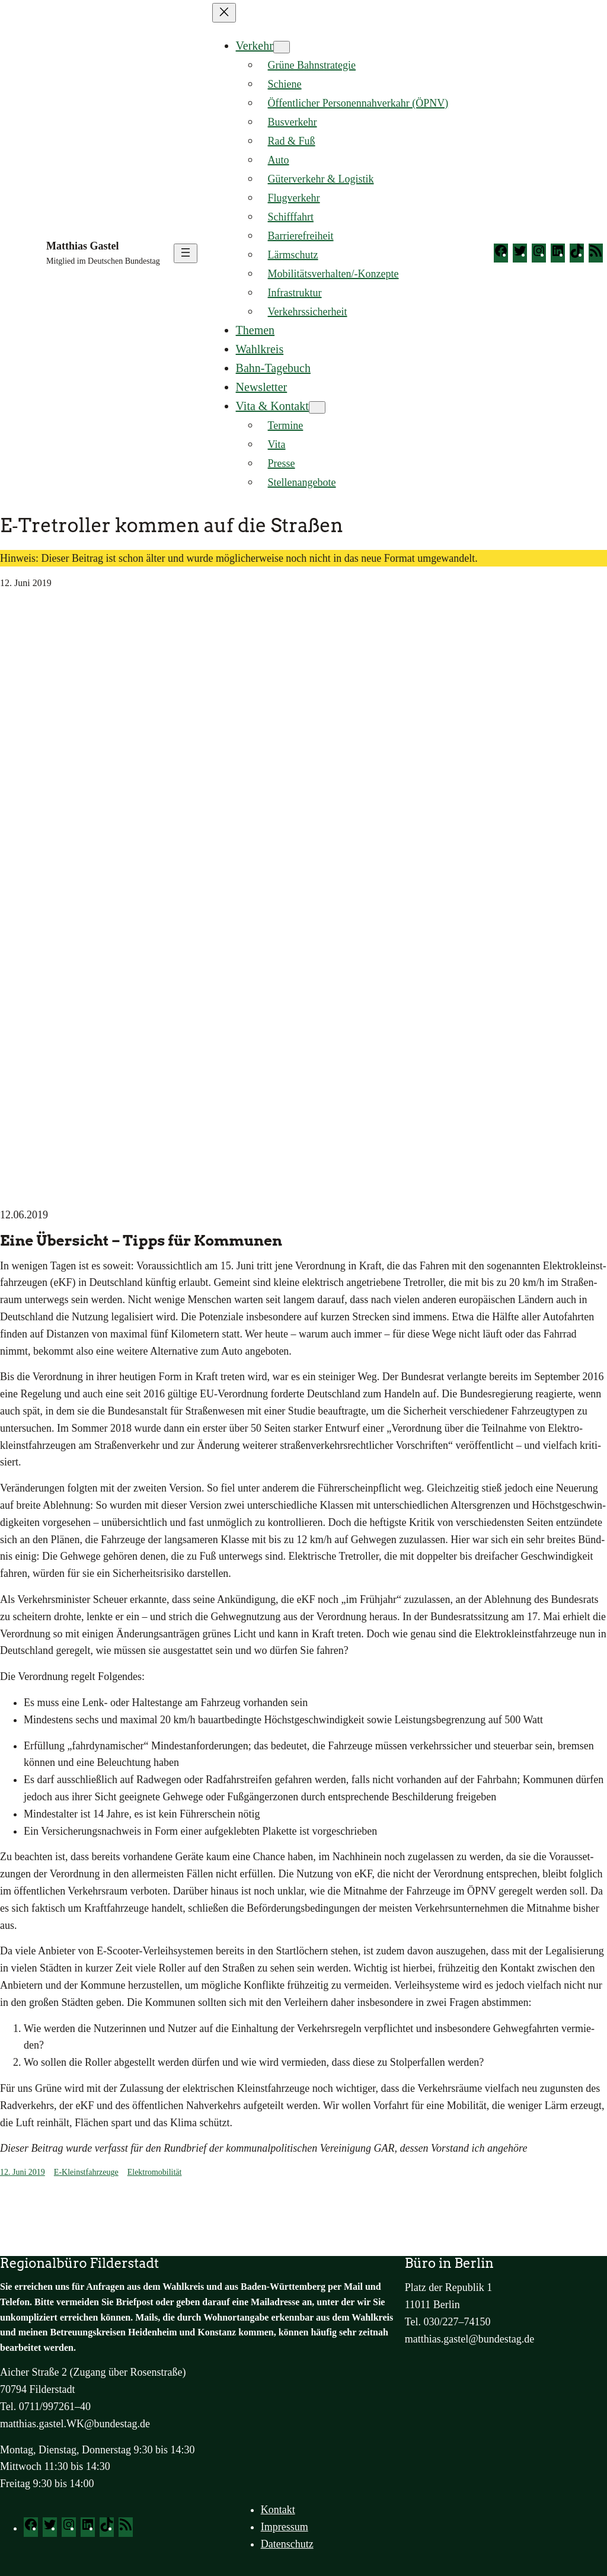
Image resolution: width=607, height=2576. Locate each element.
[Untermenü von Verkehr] (281, 47)
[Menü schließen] (224, 13)
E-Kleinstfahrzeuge (86, 2172)
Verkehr (254, 45)
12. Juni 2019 (22, 2172)
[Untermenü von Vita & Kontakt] (317, 407)
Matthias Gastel (82, 246)
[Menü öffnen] (185, 253)
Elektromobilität (154, 2172)
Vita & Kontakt (272, 405)
